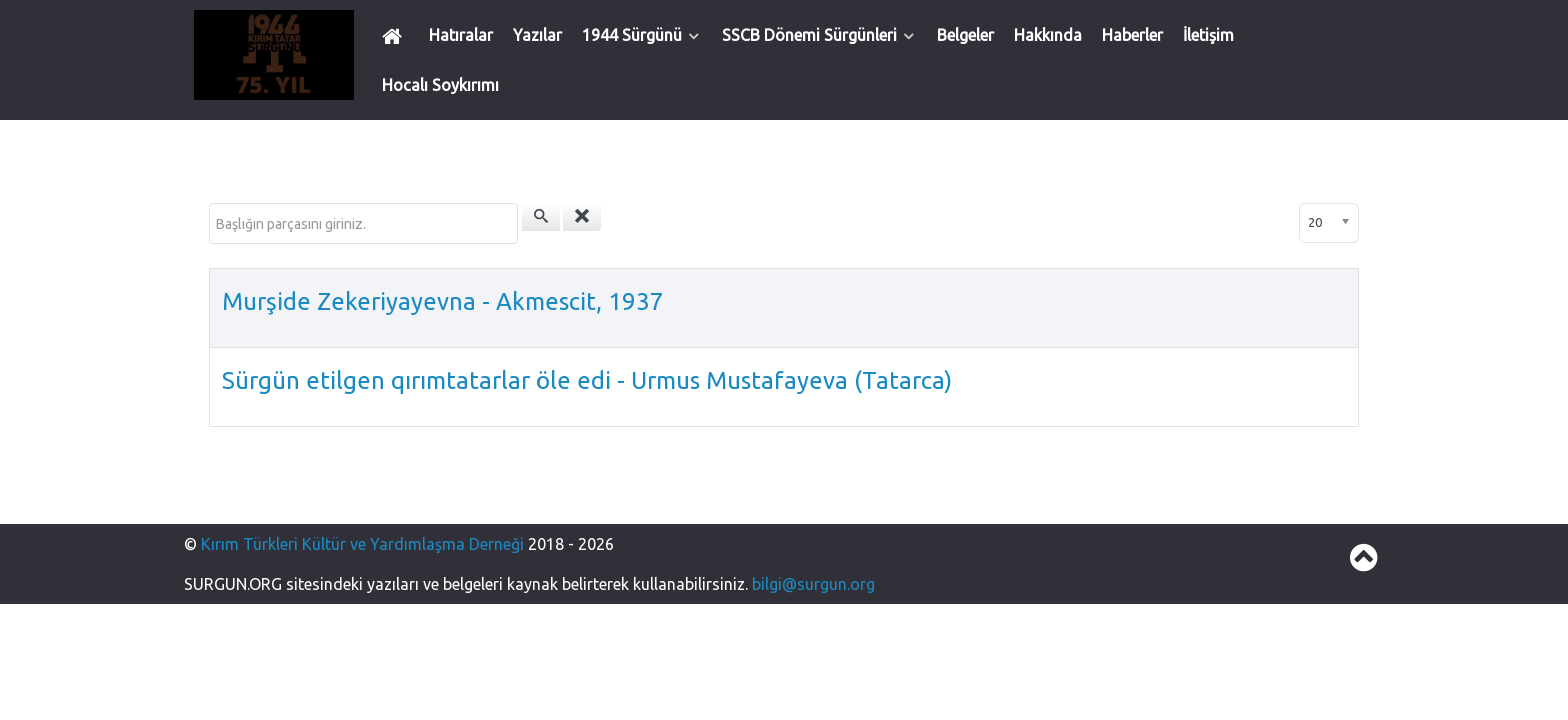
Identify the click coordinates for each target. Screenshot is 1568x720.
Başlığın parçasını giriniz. (209, 203)
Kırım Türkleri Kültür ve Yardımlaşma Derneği (364, 544)
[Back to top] (1363, 563)
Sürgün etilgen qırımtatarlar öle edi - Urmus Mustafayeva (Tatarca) (587, 380)
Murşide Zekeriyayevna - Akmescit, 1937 (443, 301)
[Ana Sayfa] (395, 35)
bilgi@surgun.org (813, 584)
